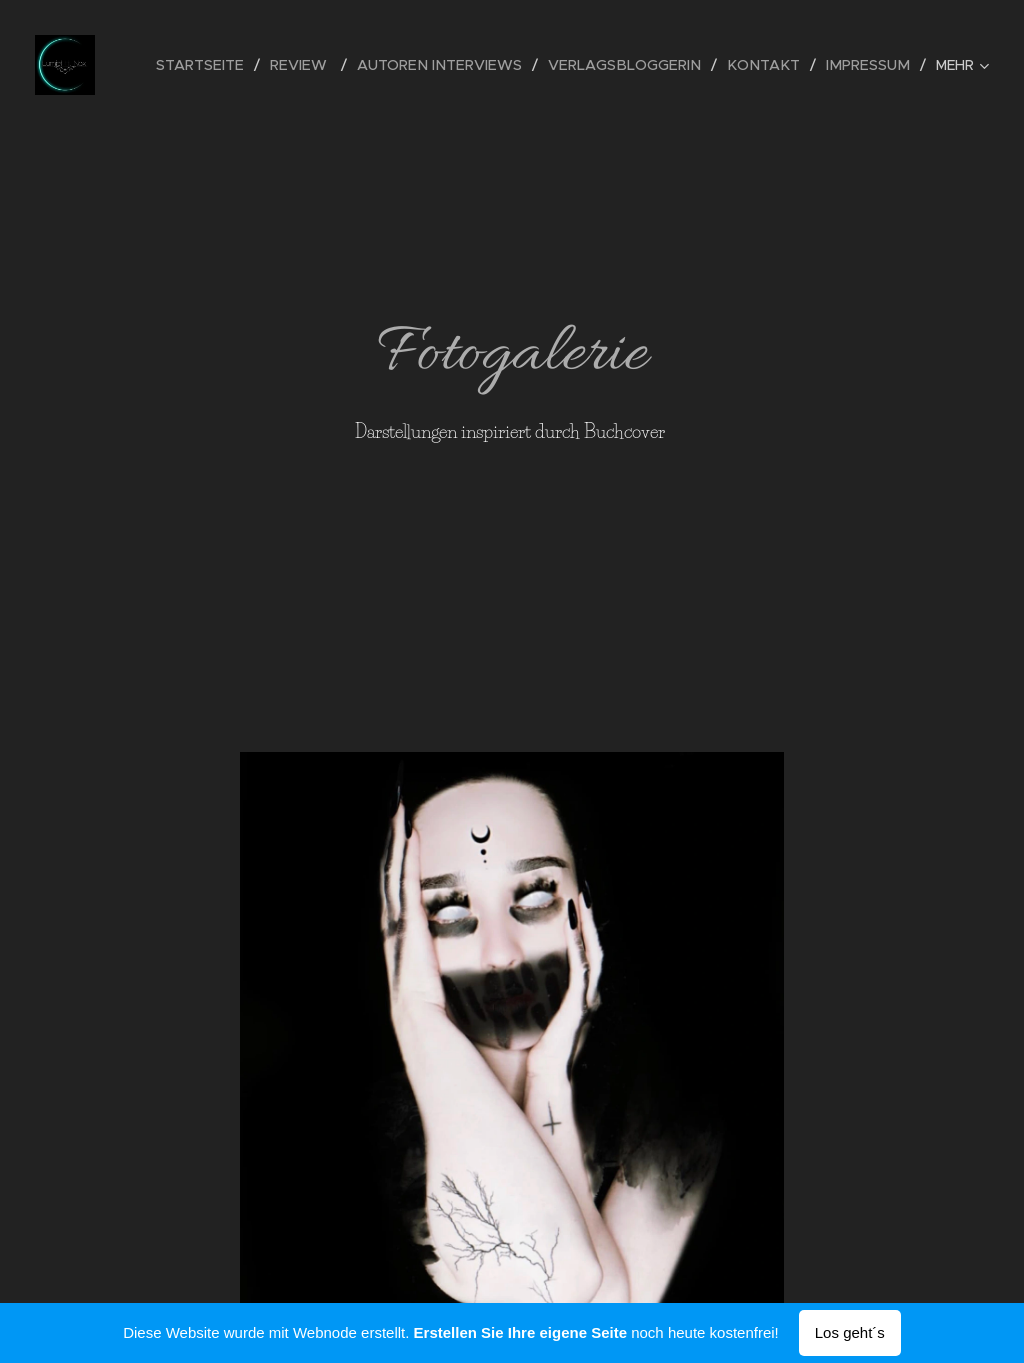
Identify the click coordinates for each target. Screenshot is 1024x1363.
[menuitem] (231, 65)
